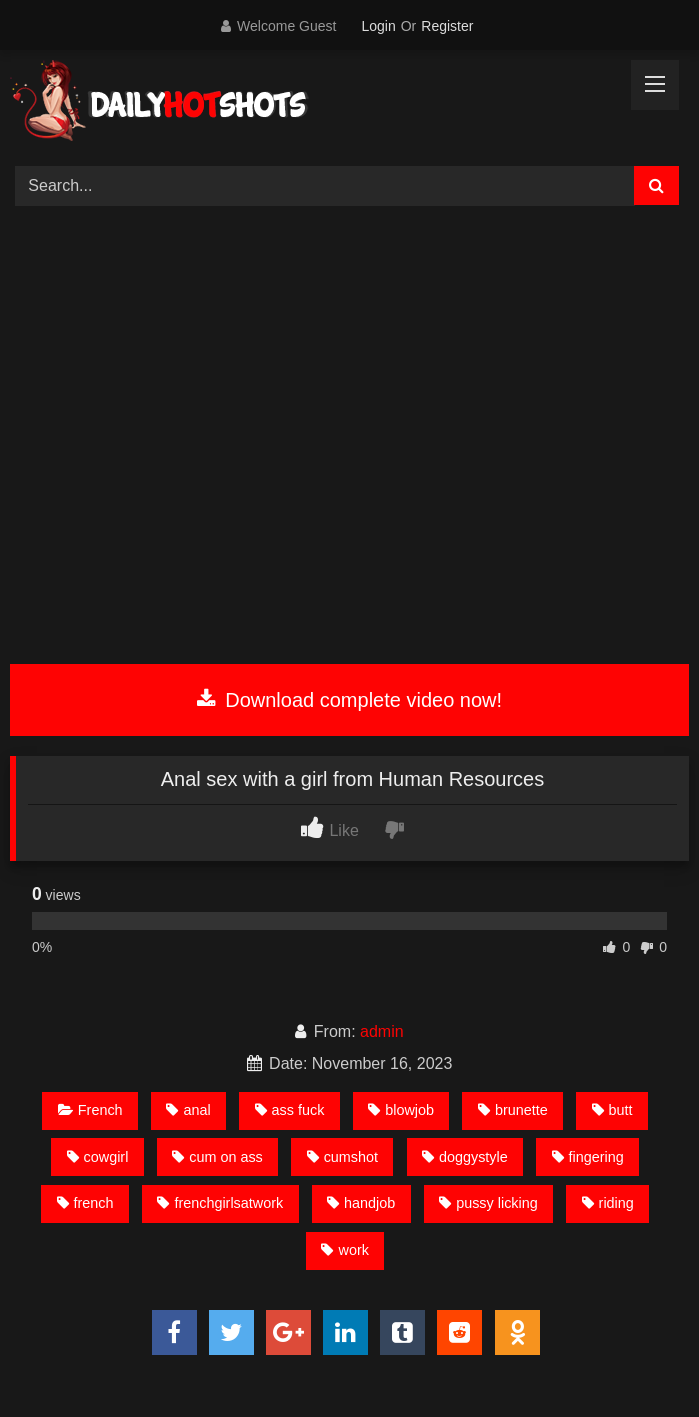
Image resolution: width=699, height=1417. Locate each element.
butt (612, 1110)
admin (382, 1031)
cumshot (342, 1157)
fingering (588, 1157)
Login (378, 26)
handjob (361, 1203)
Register (447, 26)
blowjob (401, 1110)
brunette (513, 1110)
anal (188, 1110)
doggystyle (465, 1157)
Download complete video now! (349, 700)
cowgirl (98, 1157)
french (85, 1203)
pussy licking (488, 1203)
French (90, 1110)
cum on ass (217, 1157)
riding (608, 1203)
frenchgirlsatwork (220, 1203)
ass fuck (290, 1110)
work (344, 1250)
